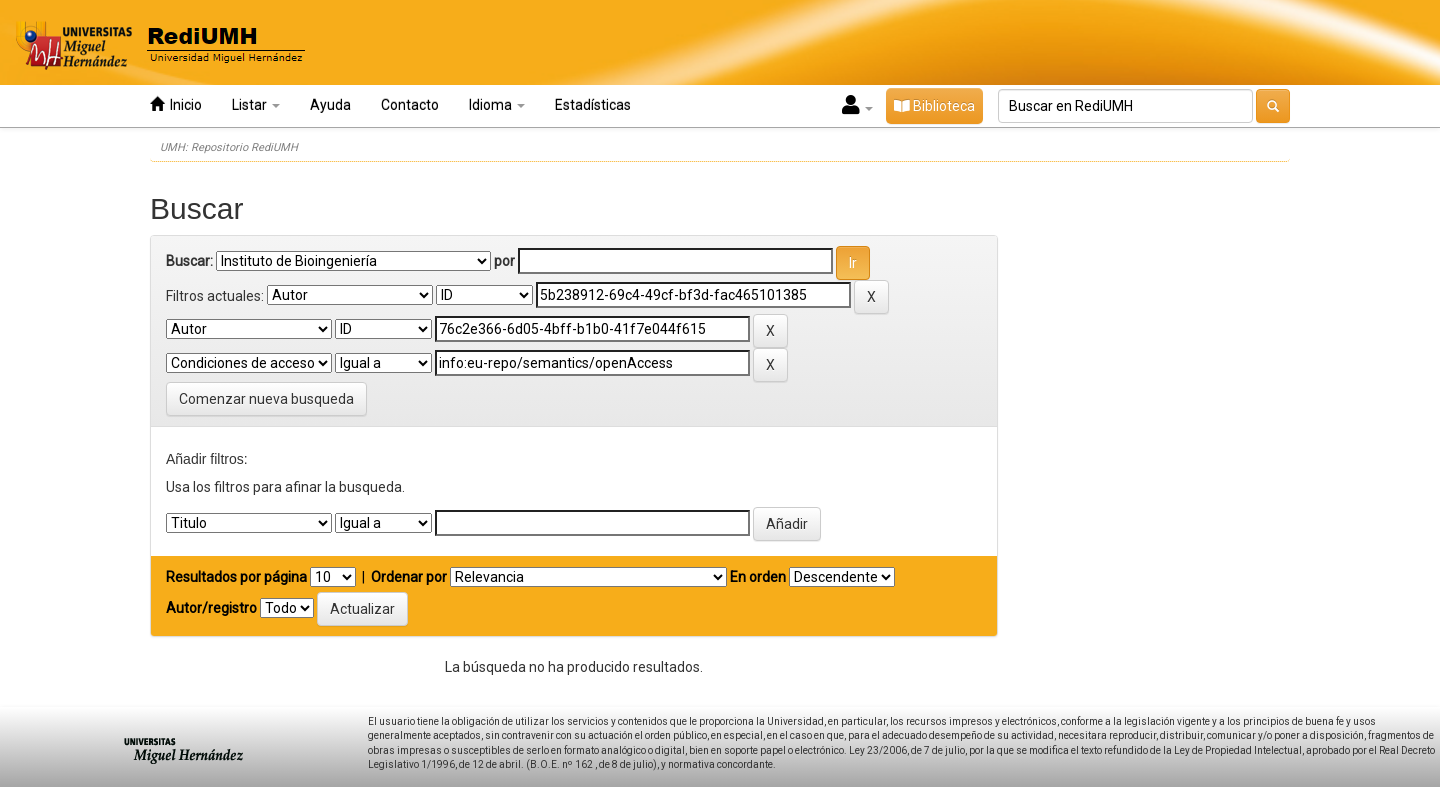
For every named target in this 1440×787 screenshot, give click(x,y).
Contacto (410, 105)
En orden (758, 577)
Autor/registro (211, 608)
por (504, 261)
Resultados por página (236, 577)
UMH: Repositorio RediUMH (229, 147)
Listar (256, 105)
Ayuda (330, 105)
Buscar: (189, 261)
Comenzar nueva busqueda (266, 399)
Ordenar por (409, 577)
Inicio (176, 104)
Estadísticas (593, 105)
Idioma (497, 105)
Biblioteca (934, 106)
